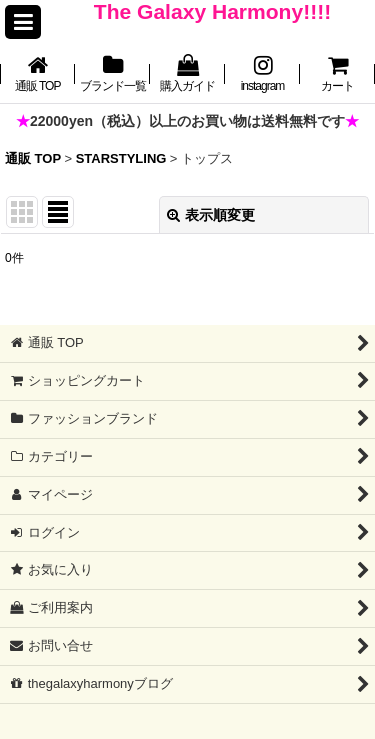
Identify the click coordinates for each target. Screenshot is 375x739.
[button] (23, 22)
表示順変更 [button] (211, 215)
